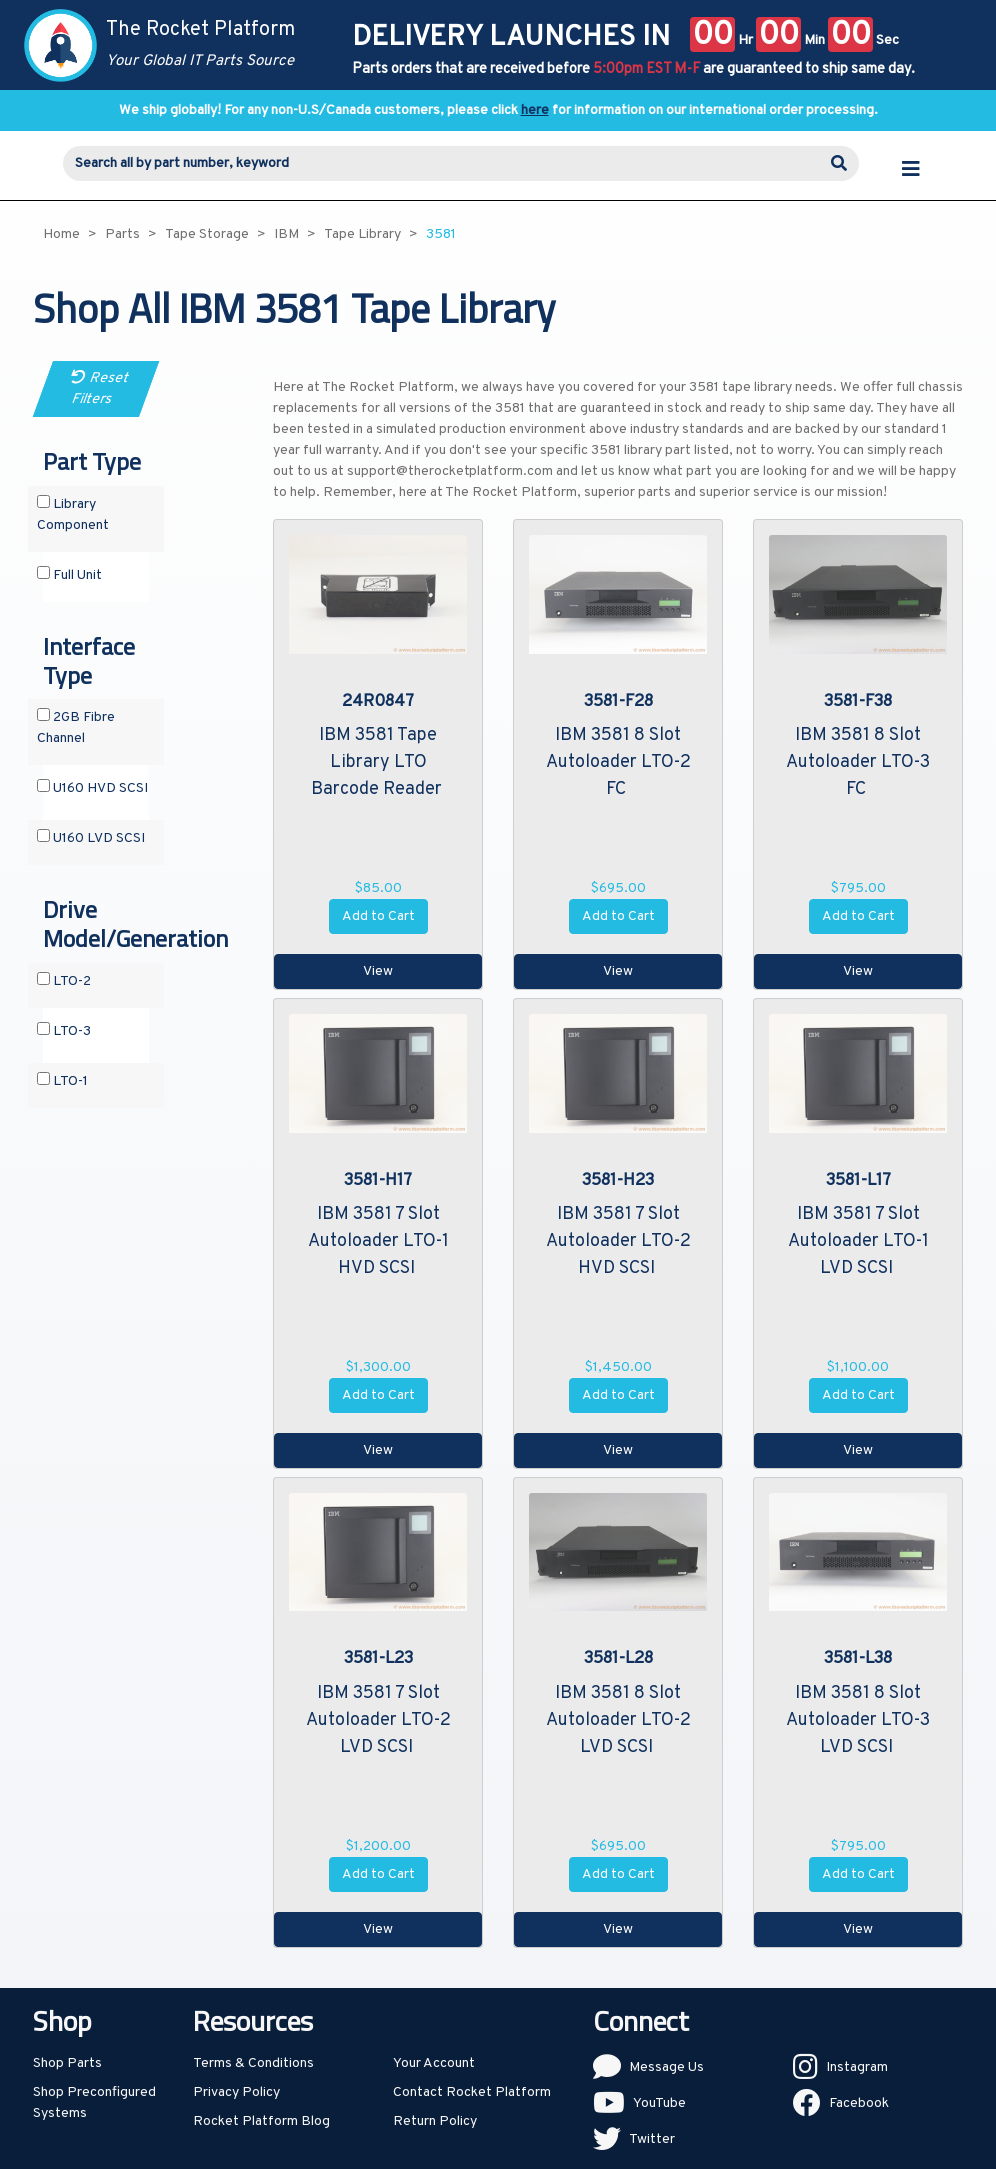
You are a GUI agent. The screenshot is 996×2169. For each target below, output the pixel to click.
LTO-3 (64, 1031)
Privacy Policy (236, 2092)
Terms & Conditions (253, 2063)
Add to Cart (378, 916)
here (535, 110)
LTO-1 (62, 1081)
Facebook (859, 2103)
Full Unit (69, 575)
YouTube (659, 2103)
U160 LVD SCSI (91, 838)
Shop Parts (67, 2063)
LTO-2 (64, 981)
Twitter (652, 2139)
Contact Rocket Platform (472, 2092)
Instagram (857, 2067)
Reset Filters (100, 389)
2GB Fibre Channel (76, 727)
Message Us (666, 2067)
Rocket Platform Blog (261, 2121)
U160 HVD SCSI (92, 788)
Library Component (73, 514)
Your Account (434, 2063)
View (378, 971)
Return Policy (435, 2121)
